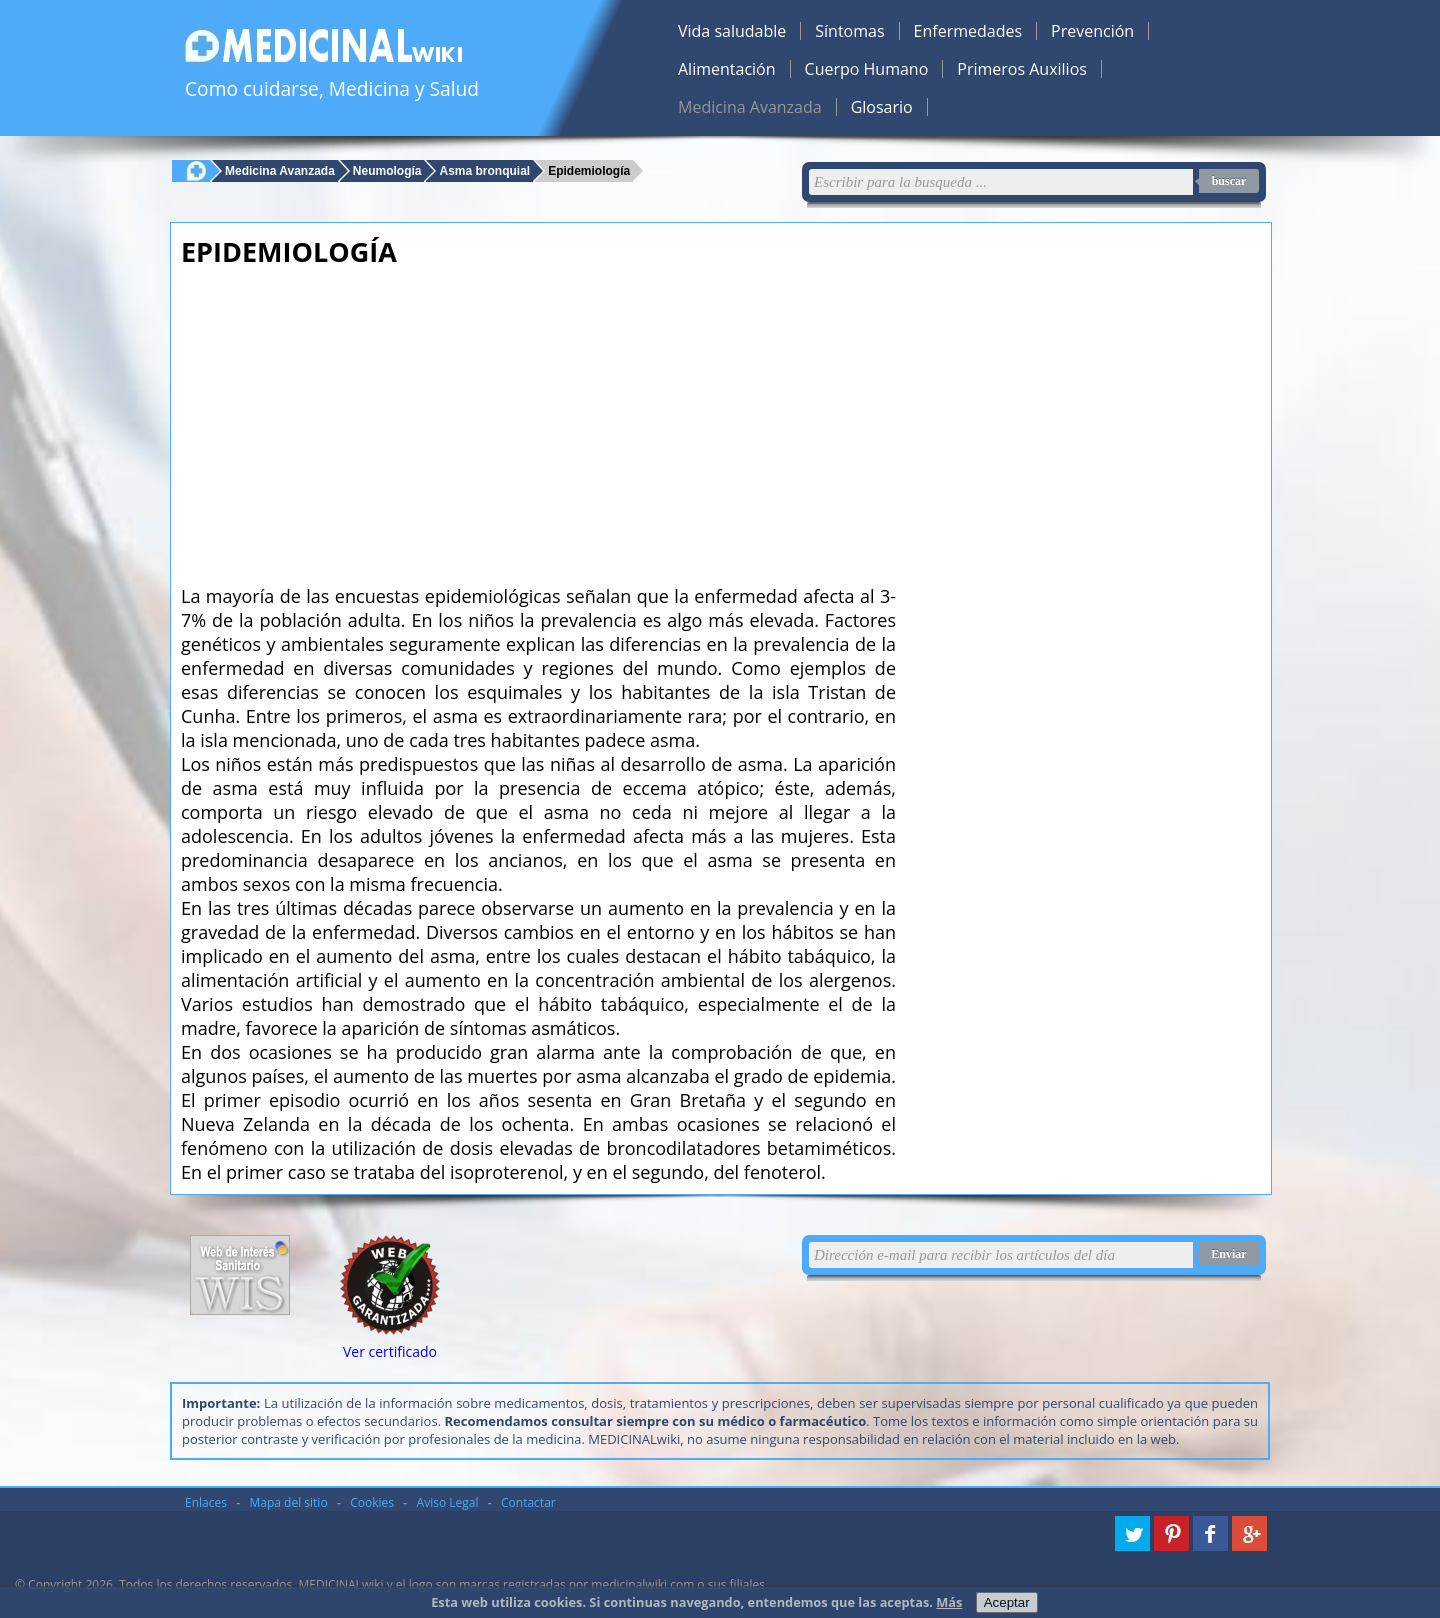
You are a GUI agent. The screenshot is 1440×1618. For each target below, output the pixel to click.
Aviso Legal (448, 1502)
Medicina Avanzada (750, 107)
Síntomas (849, 31)
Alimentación (727, 69)
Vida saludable (732, 31)
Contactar (528, 1502)
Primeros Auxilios (1022, 69)
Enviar (1228, 1254)
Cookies (372, 1502)
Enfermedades (968, 31)
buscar (1229, 181)
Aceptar (1007, 1602)
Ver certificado (390, 1351)
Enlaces (206, 1502)
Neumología (387, 170)
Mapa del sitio (289, 1502)
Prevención (1092, 31)
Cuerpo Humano (867, 69)
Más (949, 1602)
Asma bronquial (484, 170)
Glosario (882, 107)
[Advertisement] (538, 420)
